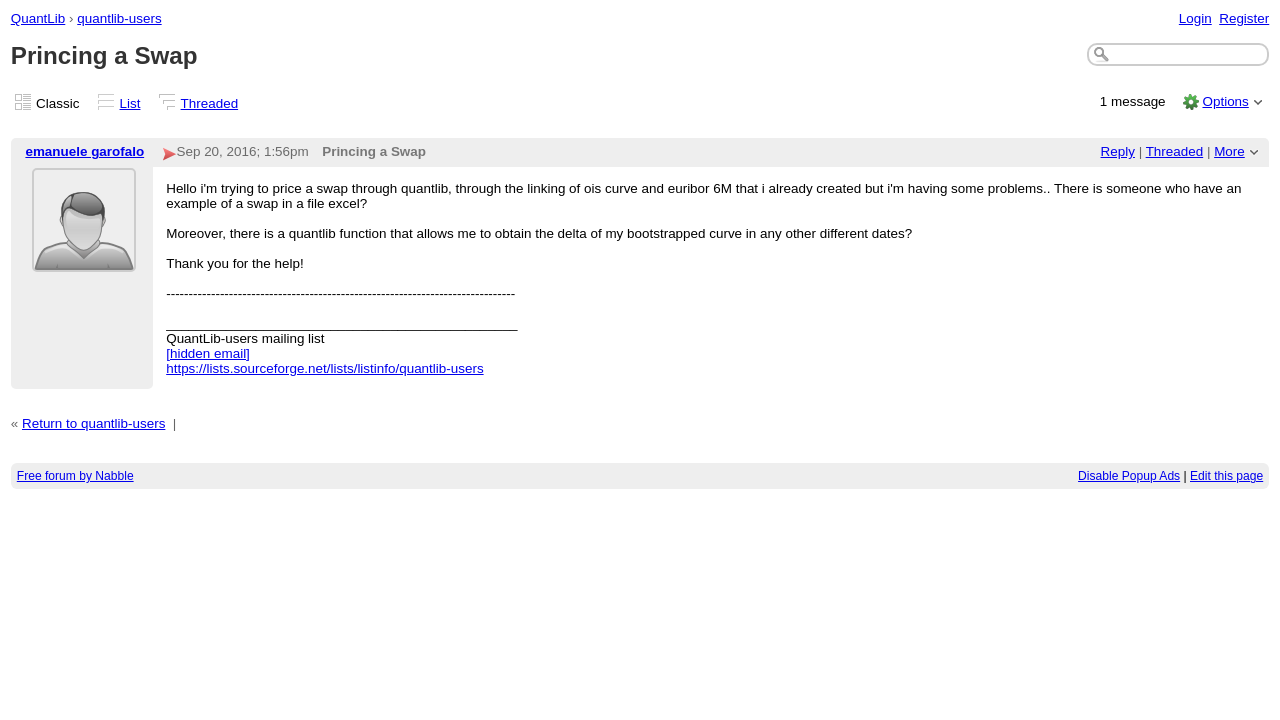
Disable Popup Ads (1129, 476)
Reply (1118, 151)
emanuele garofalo (84, 151)
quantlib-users (119, 18)
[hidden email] (208, 353)
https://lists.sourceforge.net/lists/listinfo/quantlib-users (324, 368)
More (1229, 151)
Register (1244, 18)
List (130, 103)
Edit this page (1226, 476)
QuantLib (38, 18)
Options (1225, 101)
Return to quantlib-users (93, 423)
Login (1195, 18)
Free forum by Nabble (75, 476)
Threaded (210, 103)
